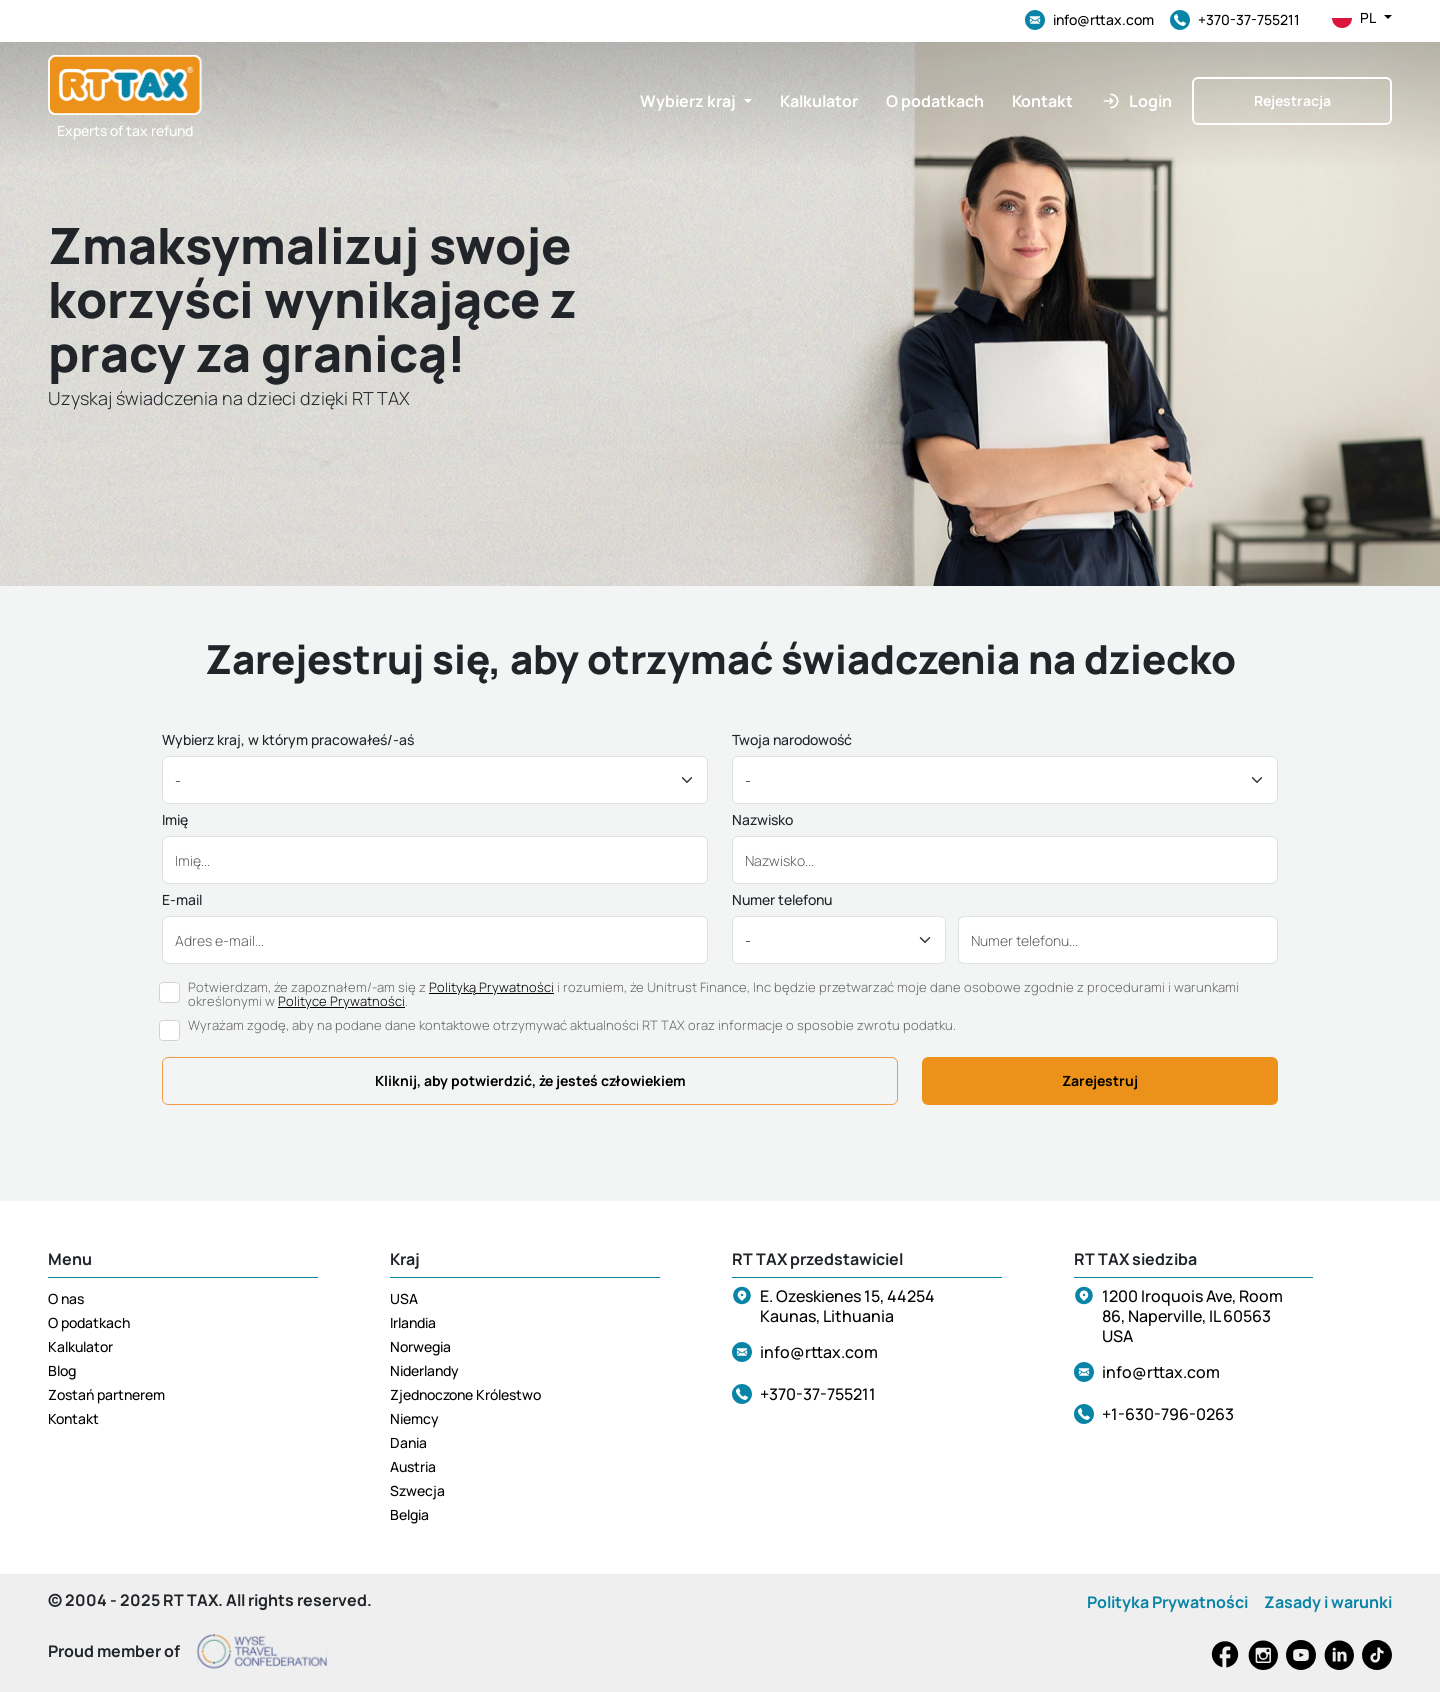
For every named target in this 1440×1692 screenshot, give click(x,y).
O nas (66, 1298)
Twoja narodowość (792, 740)
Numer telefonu (782, 900)
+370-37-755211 (1235, 20)
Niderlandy (424, 1370)
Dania (408, 1442)
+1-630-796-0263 (1168, 1414)
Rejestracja (1292, 100)
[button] (696, 101)
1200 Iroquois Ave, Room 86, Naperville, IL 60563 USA (1192, 1316)
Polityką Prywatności (491, 987)
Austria (413, 1466)
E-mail (182, 900)
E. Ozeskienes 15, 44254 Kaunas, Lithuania (847, 1306)
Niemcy (414, 1418)
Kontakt (73, 1418)
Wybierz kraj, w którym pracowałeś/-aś (288, 740)
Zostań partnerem (106, 1394)
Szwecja (417, 1490)
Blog (62, 1370)
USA (404, 1298)
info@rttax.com (1089, 20)
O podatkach (89, 1322)
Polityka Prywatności (1167, 1602)
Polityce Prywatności (341, 1001)
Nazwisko (762, 820)
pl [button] (1362, 18)
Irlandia (413, 1322)
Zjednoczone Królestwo (465, 1394)
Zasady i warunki (1328, 1602)
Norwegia (420, 1346)
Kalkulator (80, 1346)
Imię (175, 820)
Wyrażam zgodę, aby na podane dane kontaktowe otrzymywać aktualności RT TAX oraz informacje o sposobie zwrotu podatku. (572, 1025)
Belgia (409, 1514)
